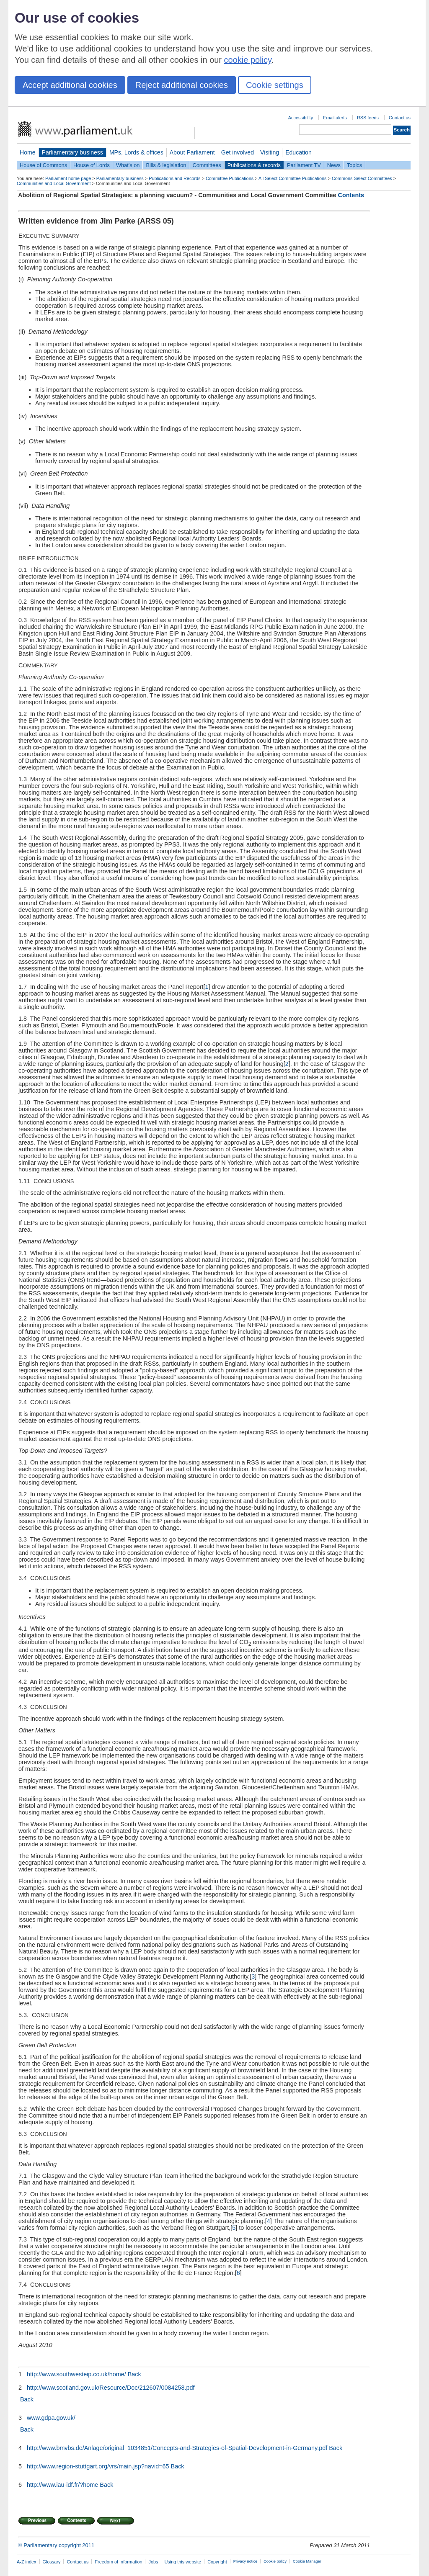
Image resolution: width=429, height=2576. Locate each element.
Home (28, 152)
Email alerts (335, 117)
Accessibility (300, 117)
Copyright (217, 2561)
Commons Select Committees (362, 178)
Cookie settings (274, 85)
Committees (206, 165)
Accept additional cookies (70, 85)
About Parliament (192, 152)
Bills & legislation (166, 165)
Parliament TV (304, 165)
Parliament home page (68, 178)
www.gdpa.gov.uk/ (50, 2417)
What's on (128, 165)
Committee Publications (229, 178)
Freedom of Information (118, 2561)
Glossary (52, 2561)
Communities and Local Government (54, 183)
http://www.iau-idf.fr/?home (62, 2484)
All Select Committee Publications (292, 178)
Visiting (269, 152)
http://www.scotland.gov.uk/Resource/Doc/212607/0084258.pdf (110, 2387)
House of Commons (43, 165)
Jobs (153, 2561)
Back (134, 2374)
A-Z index (26, 2561)
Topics (354, 165)
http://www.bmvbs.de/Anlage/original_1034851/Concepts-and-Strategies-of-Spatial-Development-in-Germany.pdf (177, 2448)
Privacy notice (245, 2561)
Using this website (182, 2561)
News (334, 165)
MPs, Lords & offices (136, 152)
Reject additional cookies (181, 85)
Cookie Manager (307, 2561)
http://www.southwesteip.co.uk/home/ (76, 2374)
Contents (351, 195)
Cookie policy (275, 2561)
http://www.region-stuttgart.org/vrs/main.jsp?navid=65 (98, 2466)
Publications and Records (174, 178)
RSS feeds (368, 117)
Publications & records (254, 165)
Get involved (237, 152)
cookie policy (247, 59)
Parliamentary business (72, 152)
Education (298, 152)
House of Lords (91, 165)
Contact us (400, 117)
